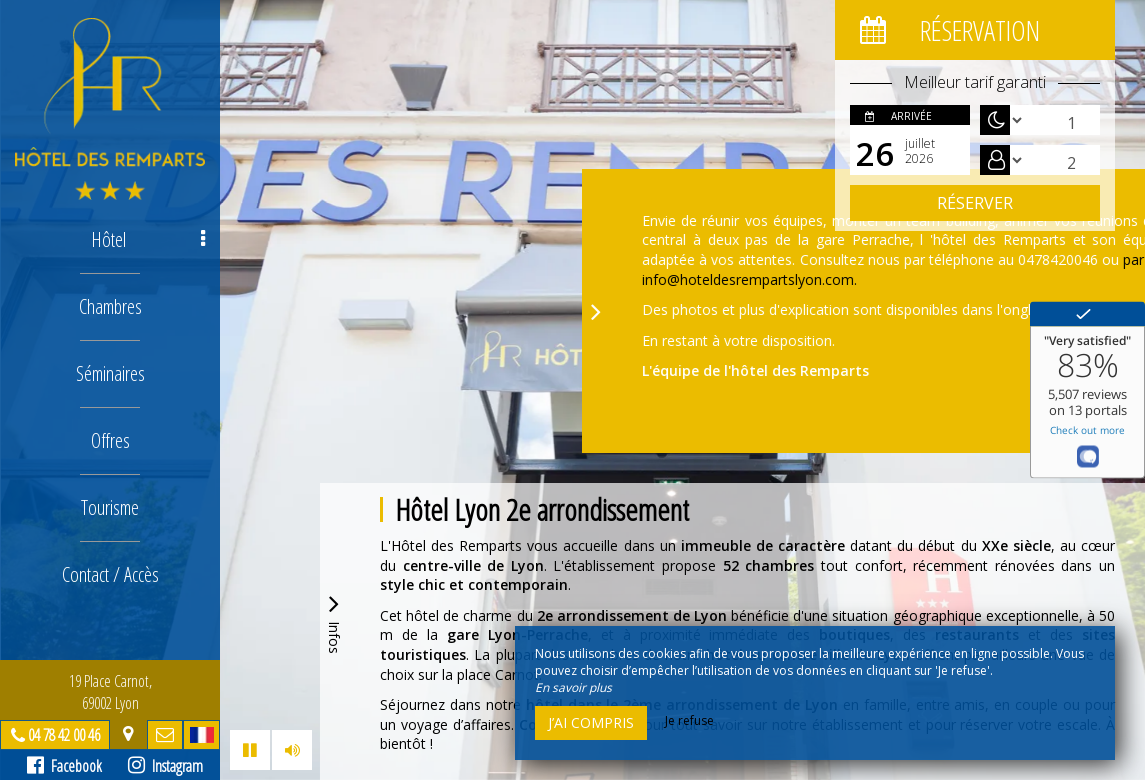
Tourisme (110, 507)
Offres (110, 440)
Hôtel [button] (148, 239)
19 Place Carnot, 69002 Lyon (110, 692)
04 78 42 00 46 (64, 735)
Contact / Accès (110, 574)
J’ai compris (591, 722)
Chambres (110, 306)
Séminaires (110, 373)
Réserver (975, 203)
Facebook (64, 766)
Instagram (165, 766)
